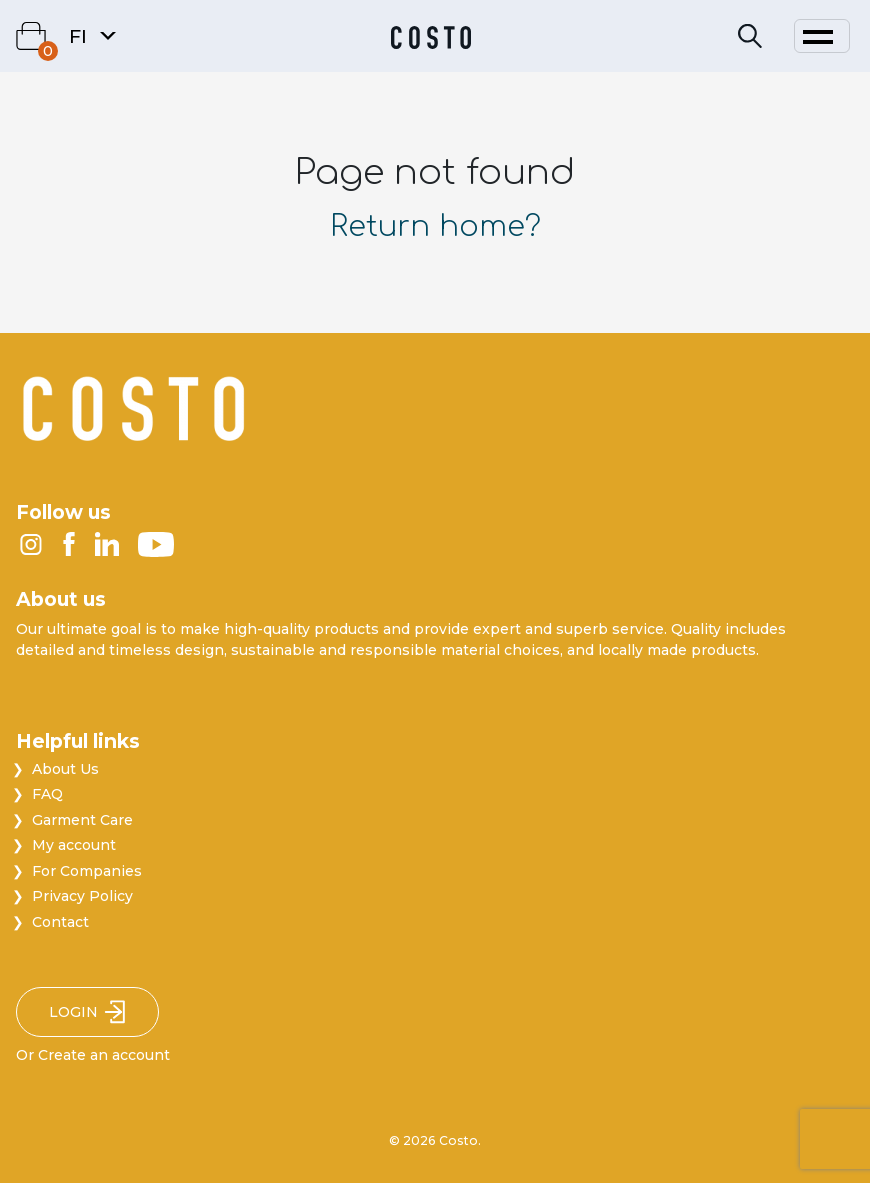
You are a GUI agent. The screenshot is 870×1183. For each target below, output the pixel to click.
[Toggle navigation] (822, 36)
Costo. (460, 1140)
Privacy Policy (82, 896)
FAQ (47, 794)
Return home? (435, 226)
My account (74, 845)
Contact (60, 922)
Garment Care (82, 820)
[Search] (750, 36)
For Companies (87, 871)
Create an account (104, 1055)
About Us (65, 769)
